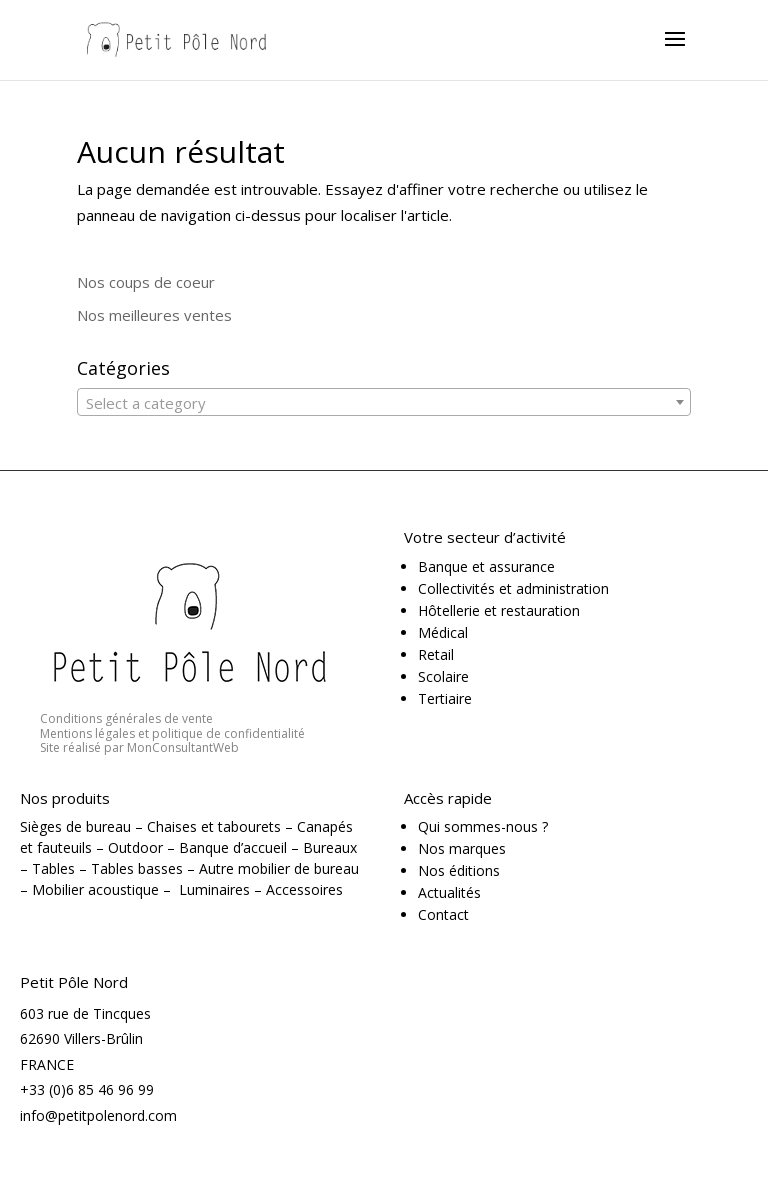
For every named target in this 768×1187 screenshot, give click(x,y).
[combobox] (384, 402)
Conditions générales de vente (126, 718)
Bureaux (330, 847)
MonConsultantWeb (183, 747)
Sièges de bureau (75, 826)
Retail (436, 654)
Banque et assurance (486, 566)
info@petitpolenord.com (98, 1115)
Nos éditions (459, 870)
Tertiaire (445, 698)
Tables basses (137, 868)
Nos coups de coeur (146, 282)
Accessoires (304, 889)
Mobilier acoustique (95, 889)
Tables (53, 868)
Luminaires (214, 889)
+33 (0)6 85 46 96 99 (87, 1089)
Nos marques (462, 848)
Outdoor (135, 847)
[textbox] (384, 403)
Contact (443, 914)
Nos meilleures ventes (154, 315)
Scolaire (443, 676)
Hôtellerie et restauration (499, 610)
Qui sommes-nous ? (483, 826)
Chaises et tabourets (214, 826)
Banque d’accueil (233, 847)
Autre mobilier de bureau (279, 868)
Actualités (449, 892)
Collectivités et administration (513, 588)
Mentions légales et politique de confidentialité (172, 733)
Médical (443, 632)
